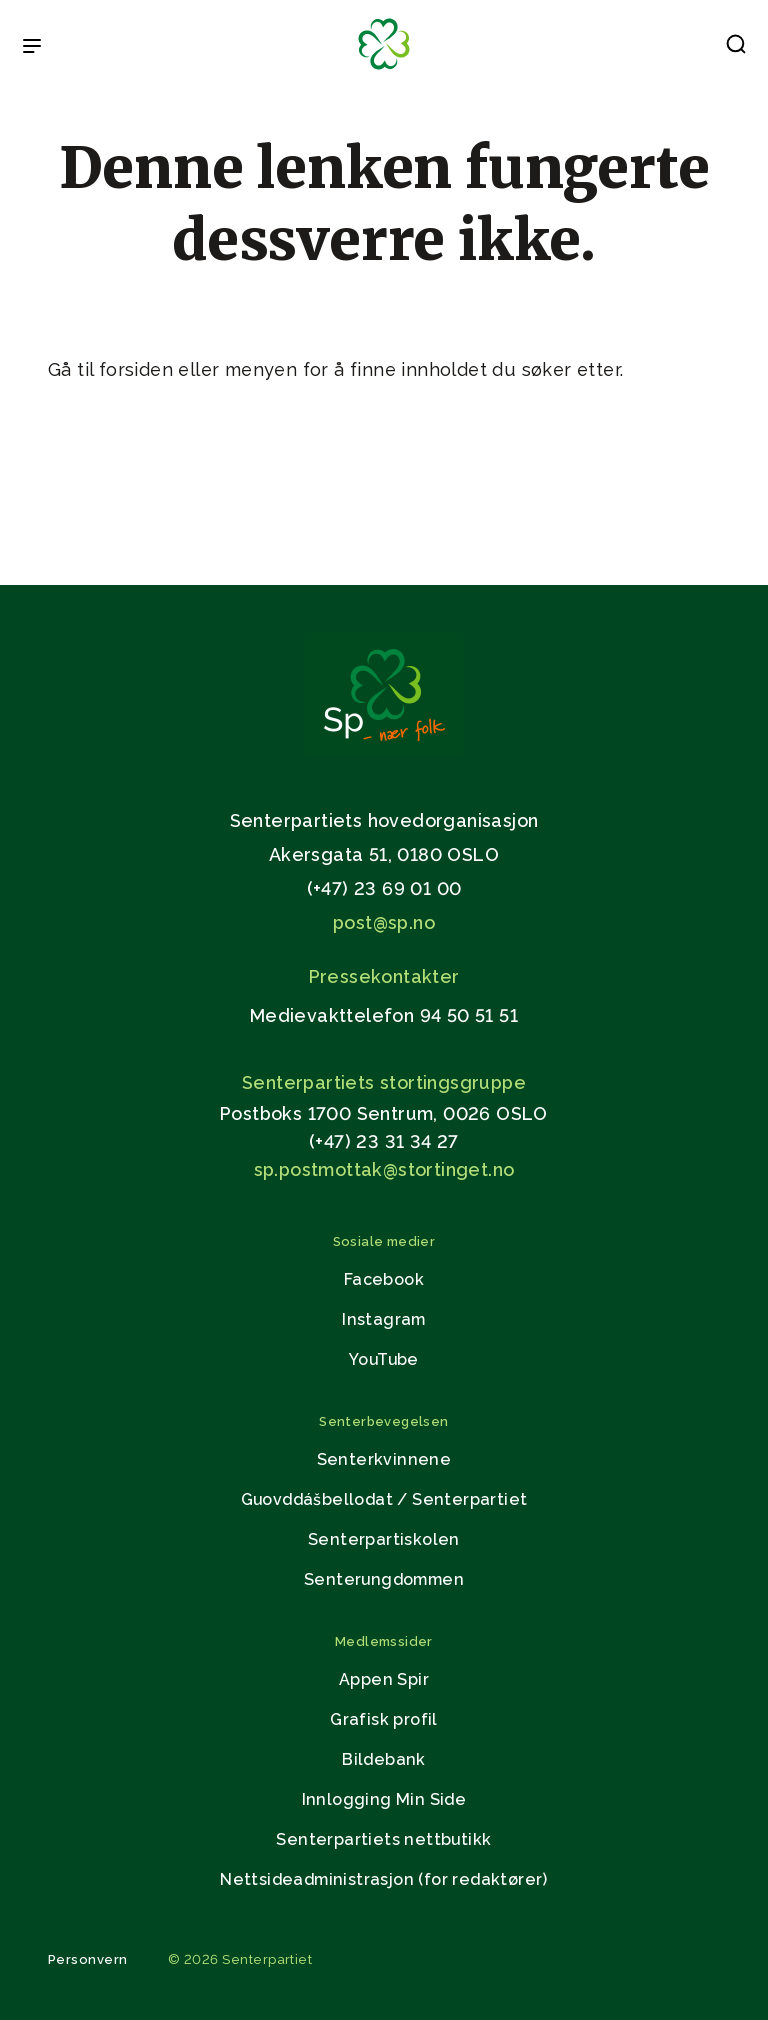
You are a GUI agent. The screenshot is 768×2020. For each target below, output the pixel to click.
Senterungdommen (384, 1579)
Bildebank (384, 1759)
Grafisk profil (384, 1719)
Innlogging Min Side (384, 1799)
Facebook (384, 1279)
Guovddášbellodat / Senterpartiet (384, 1499)
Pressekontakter (384, 976)
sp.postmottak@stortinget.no (384, 1169)
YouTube (384, 1359)
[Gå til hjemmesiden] (384, 751)
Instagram (384, 1319)
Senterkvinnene (384, 1459)
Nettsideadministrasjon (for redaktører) (384, 1879)
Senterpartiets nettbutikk (383, 1839)
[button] (736, 48)
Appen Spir (384, 1679)
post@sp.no (384, 922)
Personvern (88, 1959)
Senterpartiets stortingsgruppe (384, 1082)
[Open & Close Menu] (32, 48)
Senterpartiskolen (384, 1539)
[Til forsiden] (384, 70)
